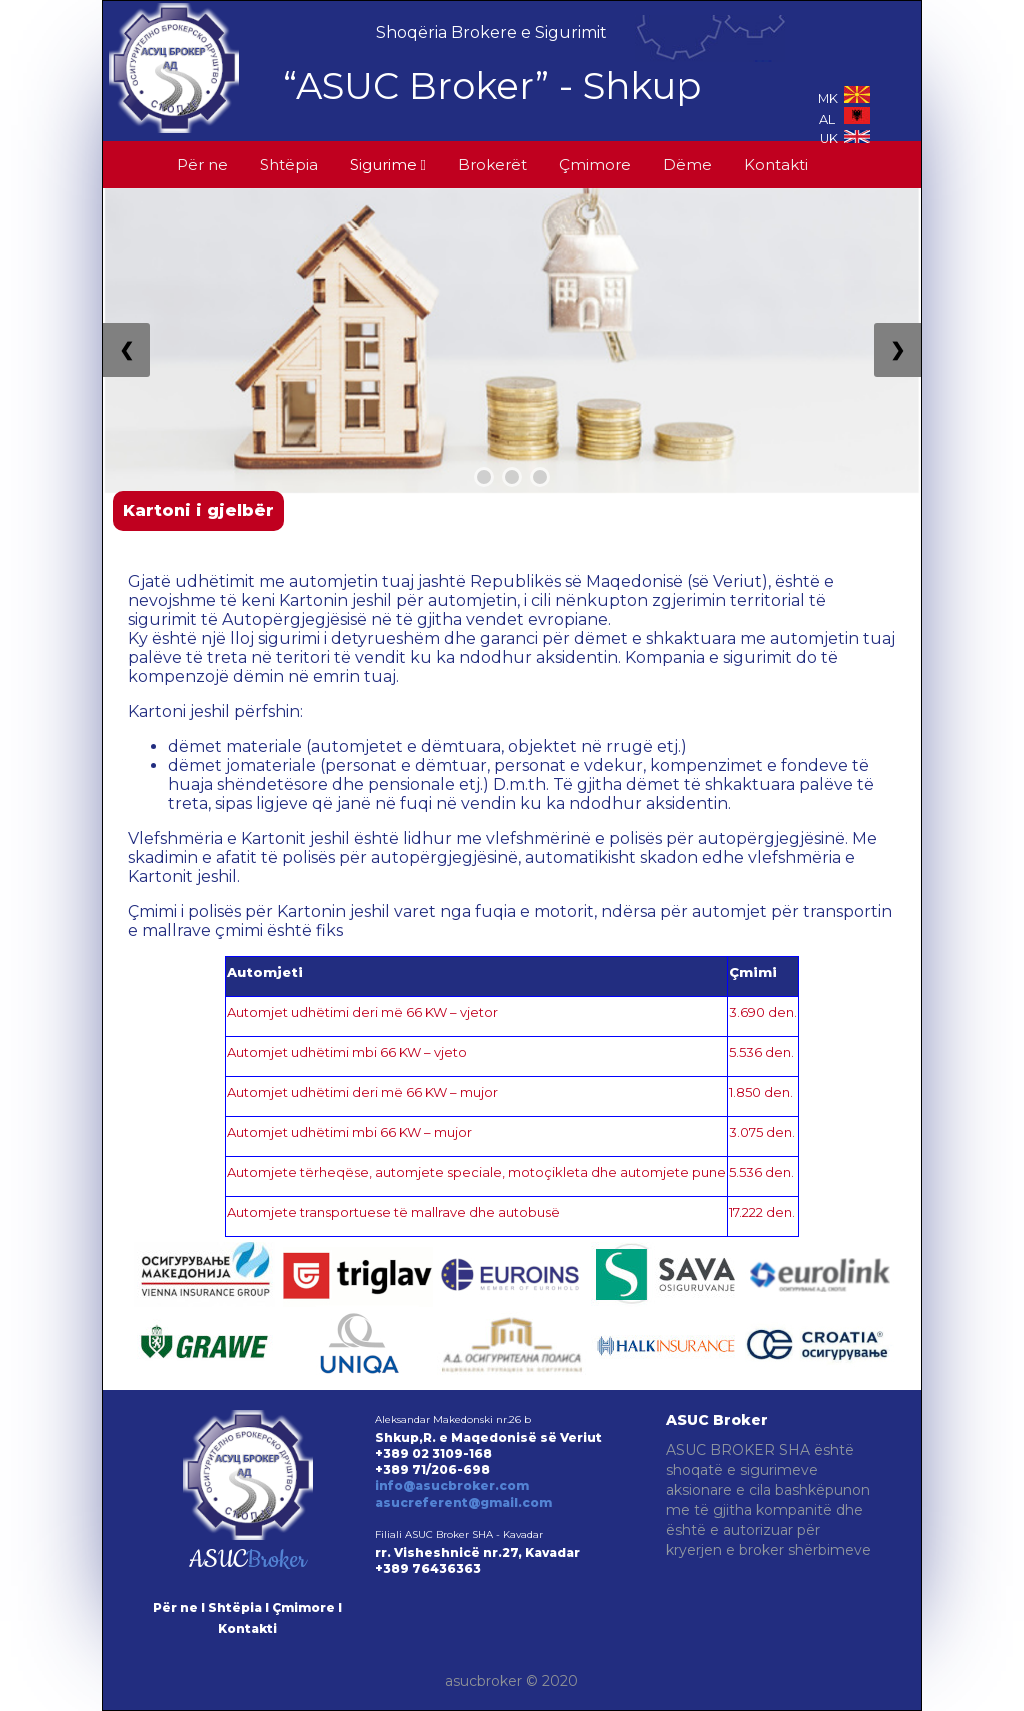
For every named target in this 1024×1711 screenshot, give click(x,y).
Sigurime (388, 164)
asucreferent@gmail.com (463, 1502)
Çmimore (595, 164)
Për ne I (179, 1607)
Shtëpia (289, 164)
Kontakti (776, 164)
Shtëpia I (238, 1607)
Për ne (202, 164)
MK (844, 98)
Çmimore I (307, 1607)
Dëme (687, 164)
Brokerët (492, 164)
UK (845, 138)
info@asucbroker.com (452, 1485)
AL (844, 119)
